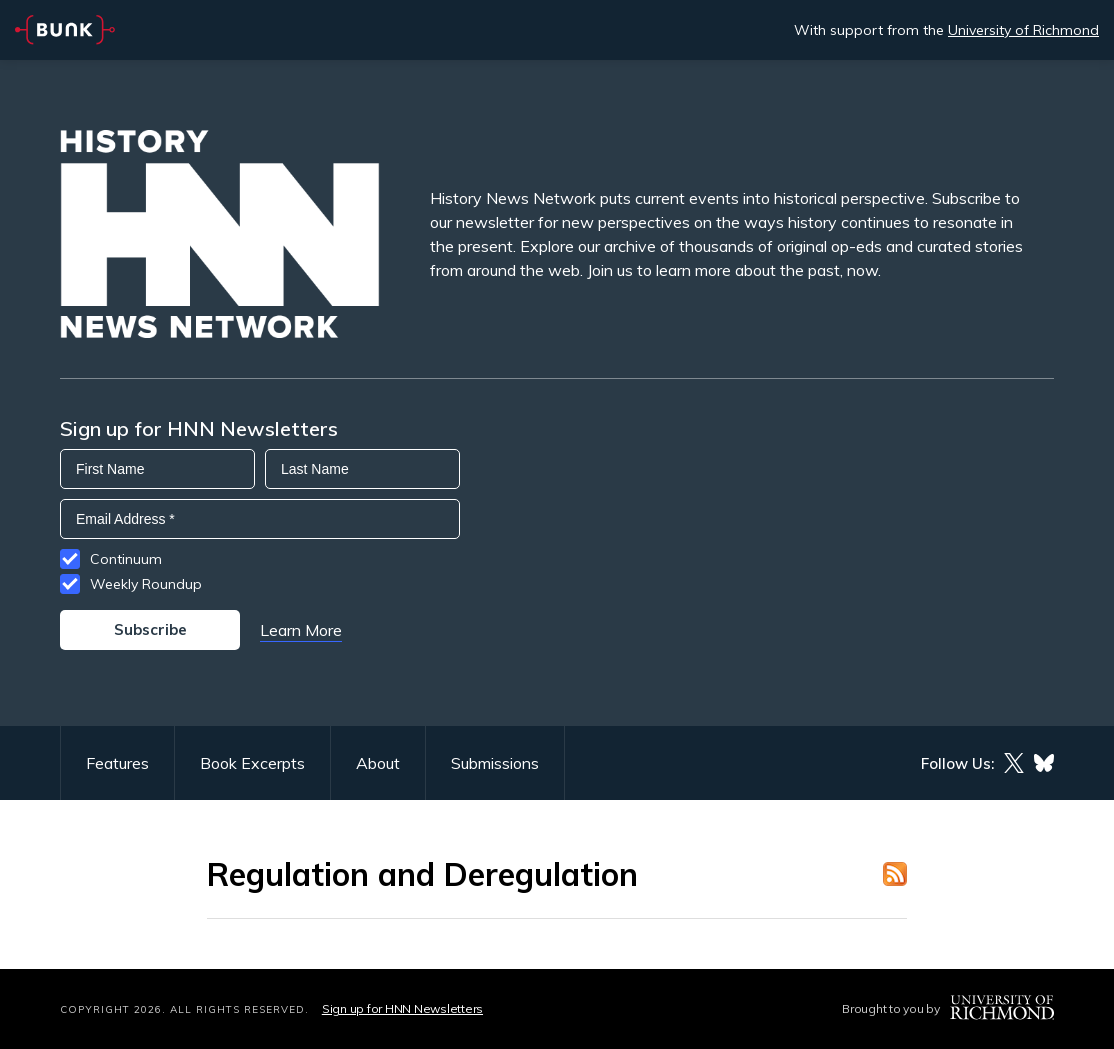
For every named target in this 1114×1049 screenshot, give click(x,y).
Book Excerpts (252, 763)
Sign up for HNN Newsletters (402, 1008)
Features (117, 763)
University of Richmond (1023, 30)
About (378, 763)
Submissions (495, 763)
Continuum (126, 559)
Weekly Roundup (146, 584)
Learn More (301, 630)
